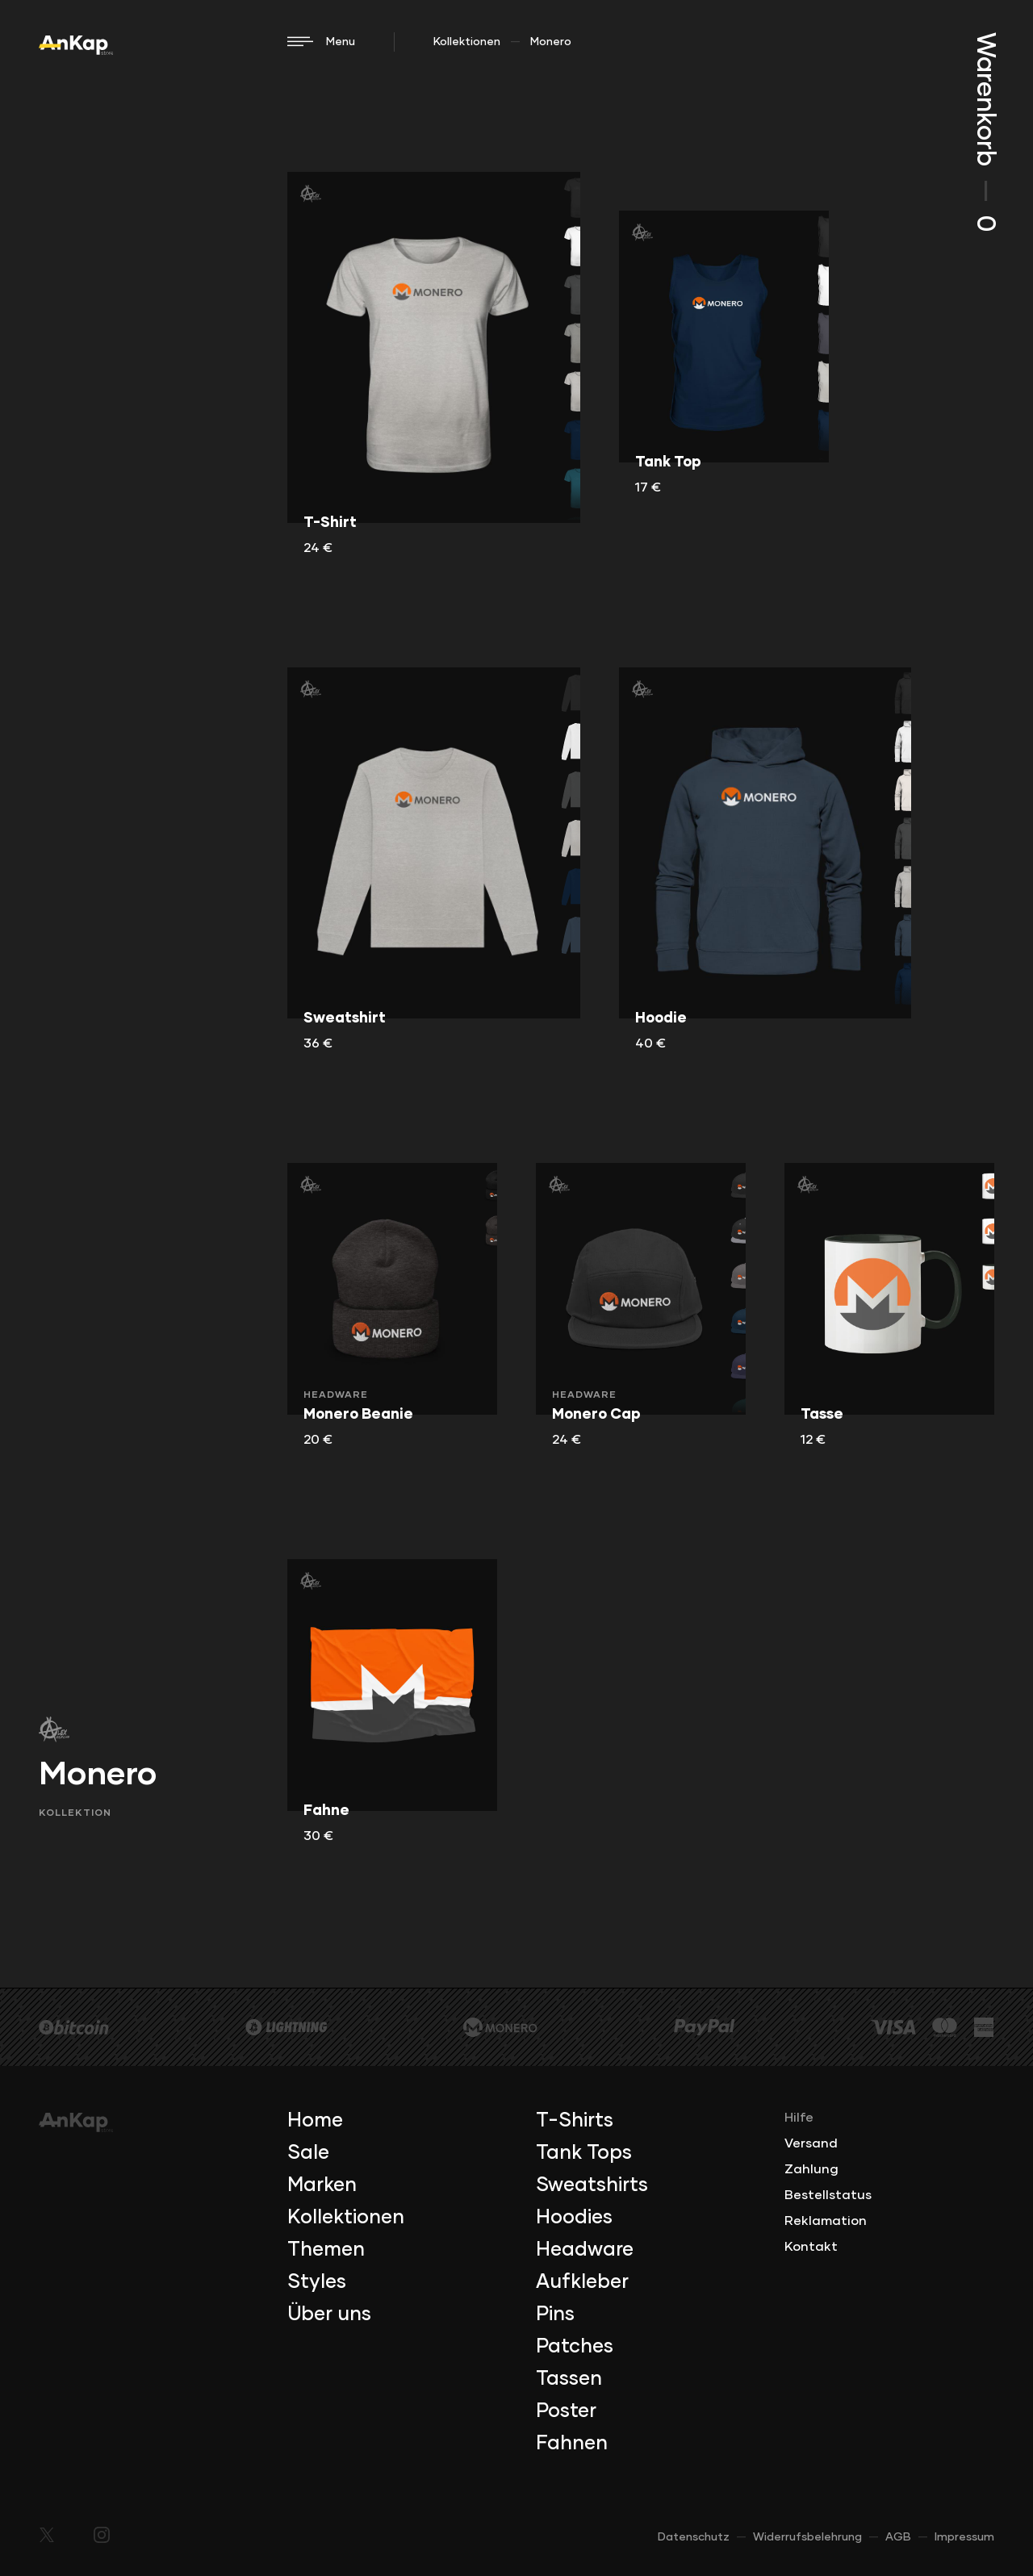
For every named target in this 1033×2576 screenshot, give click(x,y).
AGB (898, 2537)
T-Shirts (574, 2121)
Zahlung (811, 2169)
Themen (326, 2250)
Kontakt (811, 2246)
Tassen (569, 2379)
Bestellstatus (828, 2195)
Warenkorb (984, 132)
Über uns (329, 2314)
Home (315, 2121)
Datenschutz (694, 2537)
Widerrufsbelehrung (807, 2537)
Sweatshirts (592, 2185)
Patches (574, 2346)
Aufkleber (582, 2282)
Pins (555, 2314)
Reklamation (825, 2220)
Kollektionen (466, 42)
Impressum (964, 2537)
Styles (316, 2282)
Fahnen (572, 2443)
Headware (585, 2250)
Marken (322, 2185)
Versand (811, 2143)
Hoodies (574, 2217)
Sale (308, 2153)
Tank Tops (584, 2153)
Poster (566, 2411)
